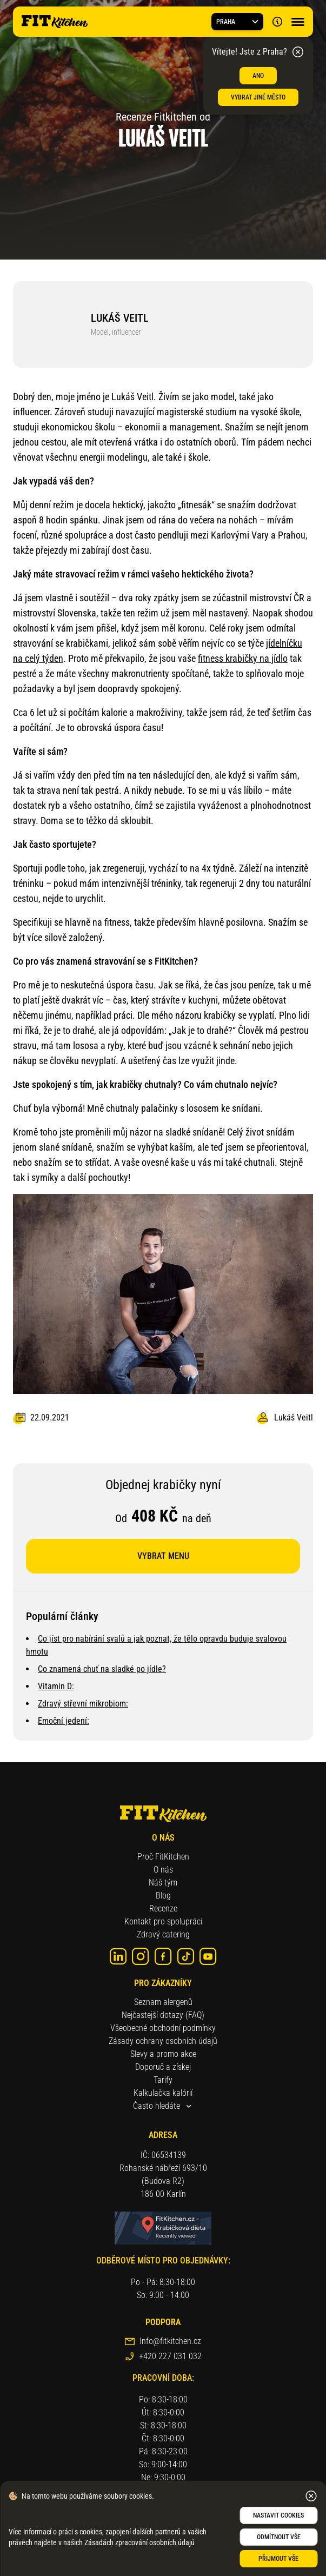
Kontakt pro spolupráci (163, 1921)
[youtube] (208, 1956)
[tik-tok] (185, 1956)
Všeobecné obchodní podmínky (163, 2028)
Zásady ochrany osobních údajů (163, 2041)
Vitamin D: (56, 1686)
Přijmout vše (278, 2558)
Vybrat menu (163, 1556)
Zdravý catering (163, 1934)
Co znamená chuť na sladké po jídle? (102, 1669)
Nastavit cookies (278, 2515)
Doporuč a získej (163, 2067)
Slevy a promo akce (163, 2054)
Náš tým (163, 1882)
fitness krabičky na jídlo (243, 658)
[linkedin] (118, 1956)
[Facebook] (163, 1956)
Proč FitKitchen (163, 1856)
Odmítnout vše (279, 2537)
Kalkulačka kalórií (163, 2093)
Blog (163, 1895)
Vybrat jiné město (258, 97)
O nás (163, 1869)
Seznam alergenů (163, 2002)
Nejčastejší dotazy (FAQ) (163, 2015)
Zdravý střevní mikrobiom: (83, 1703)
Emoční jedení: (63, 1721)
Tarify (163, 2080)
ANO (258, 75)
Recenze (163, 1908)
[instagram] (140, 1956)
